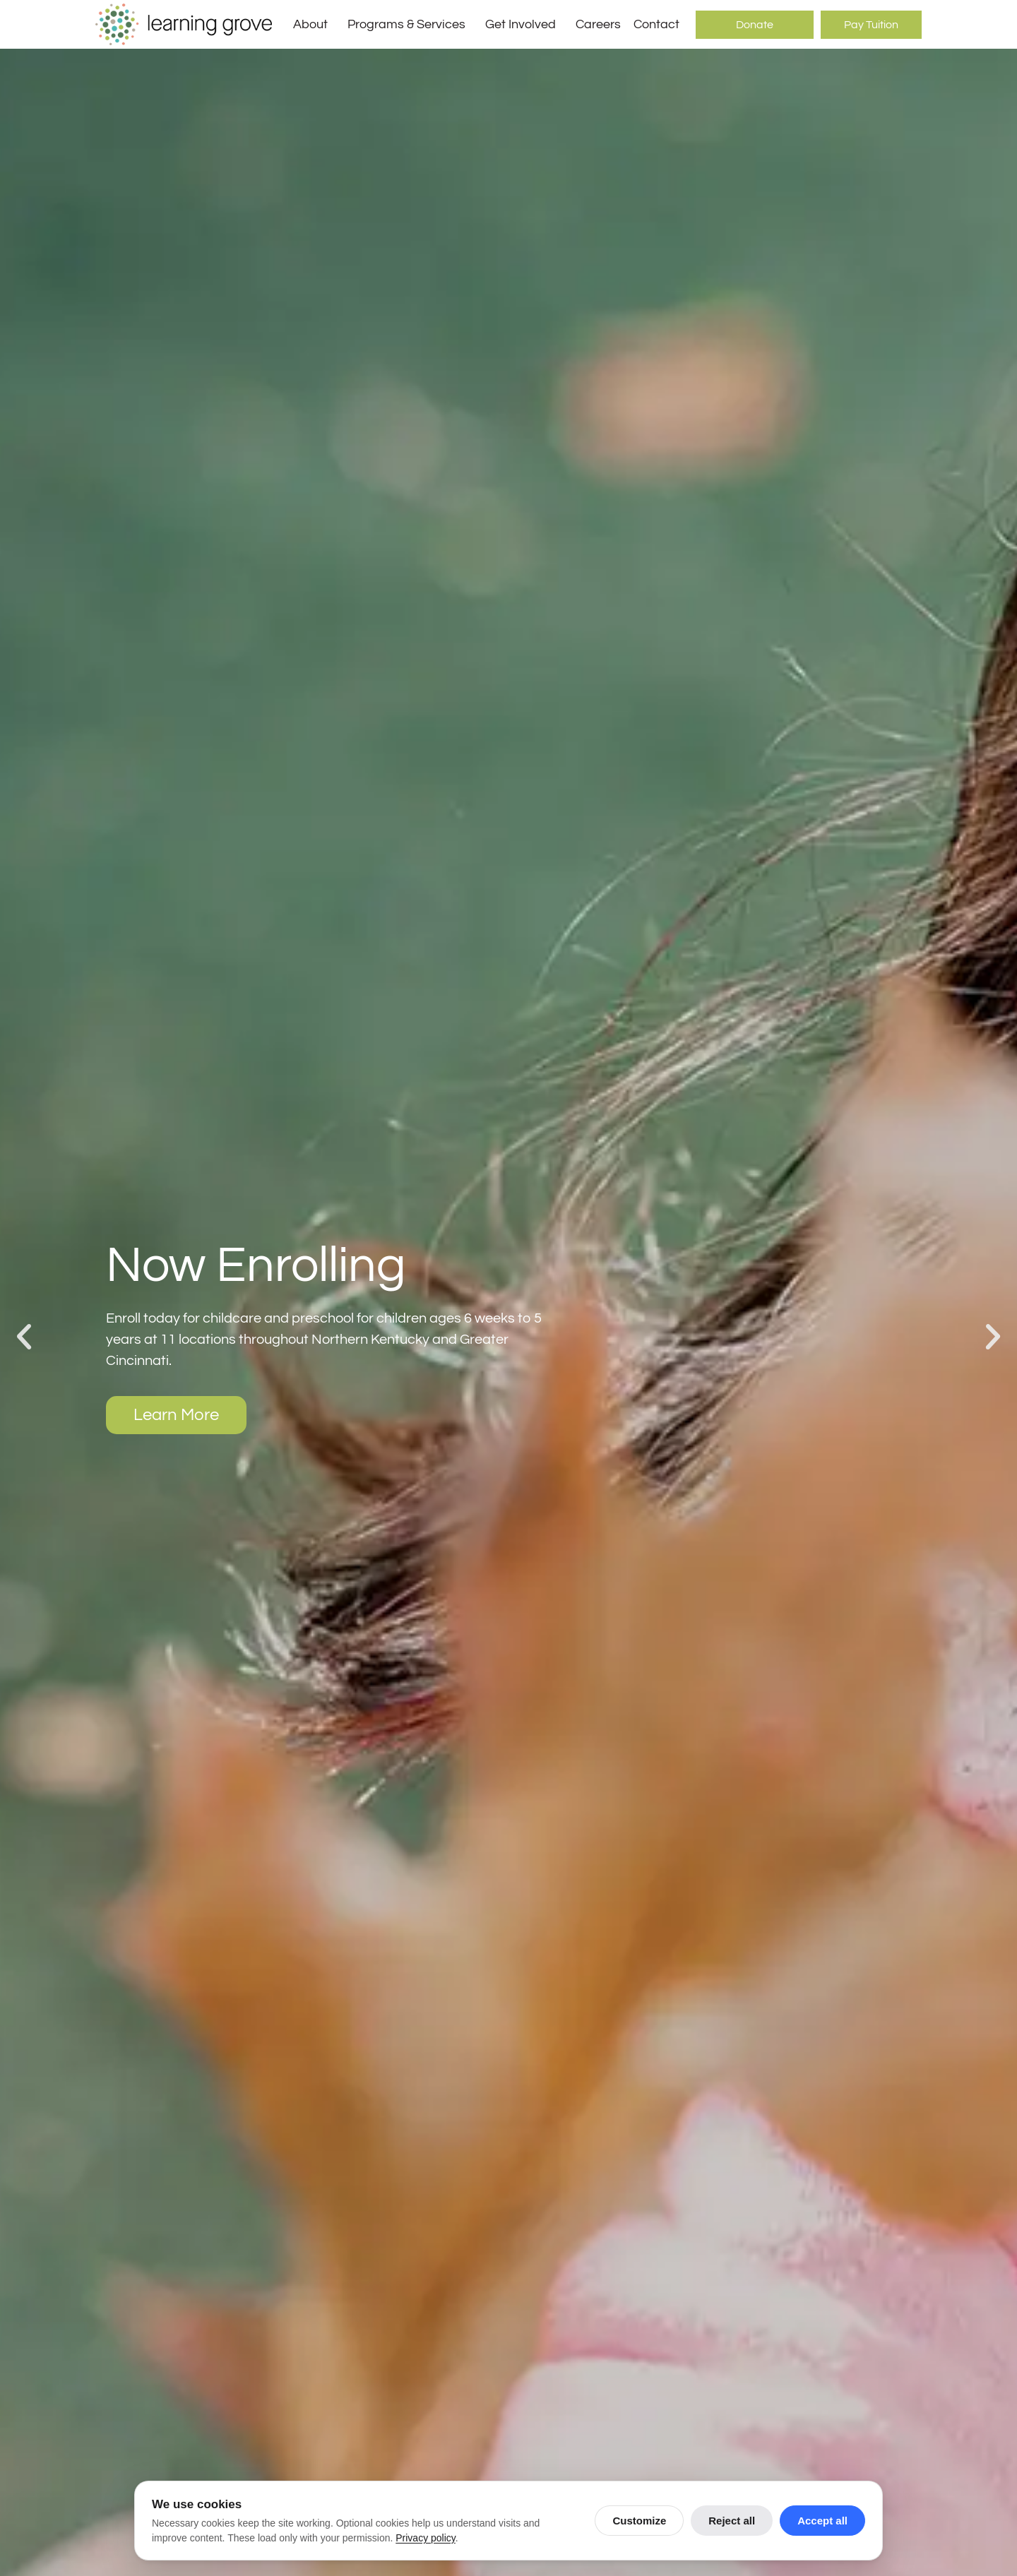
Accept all (822, 2521)
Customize (639, 2521)
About (314, 25)
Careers (598, 24)
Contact (656, 24)
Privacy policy (426, 2538)
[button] (24, 1337)
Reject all (731, 2521)
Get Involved (524, 25)
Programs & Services (409, 25)
